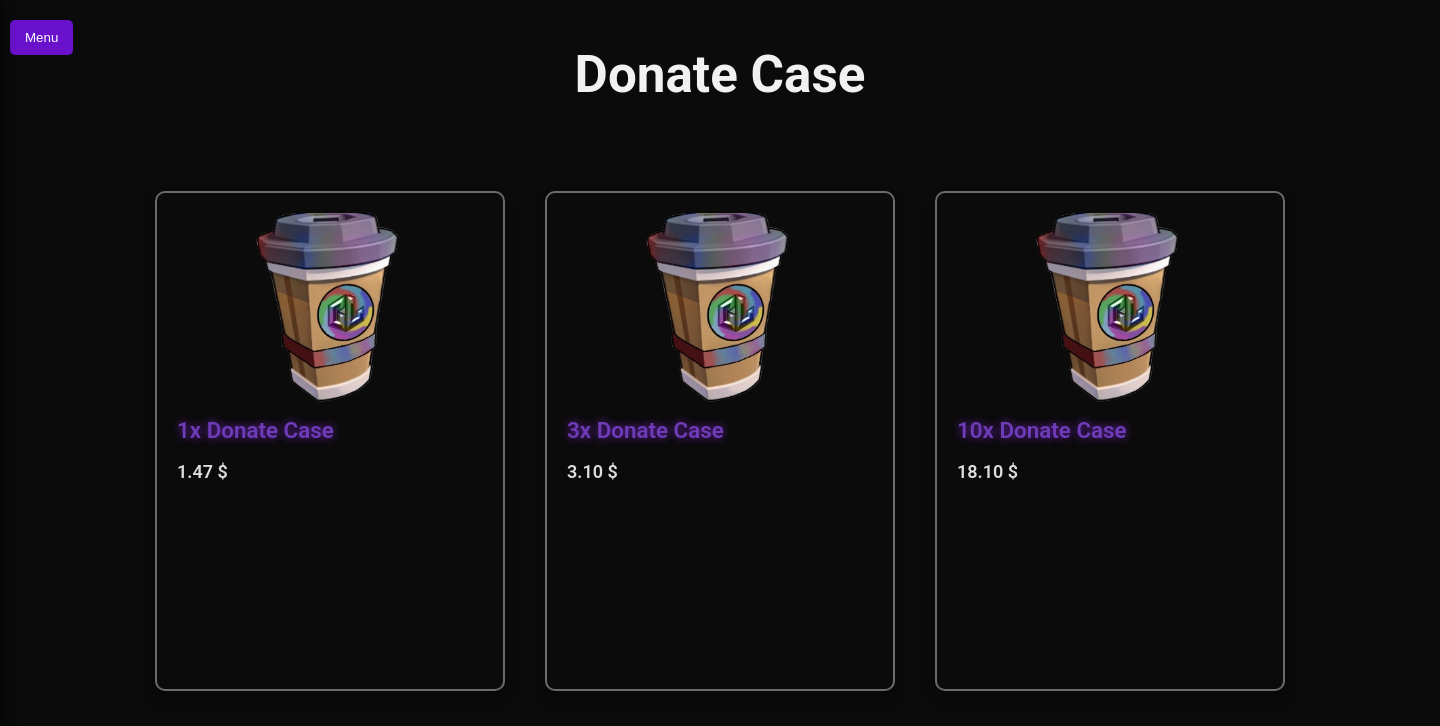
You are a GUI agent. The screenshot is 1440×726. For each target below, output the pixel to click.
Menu (41, 37)
